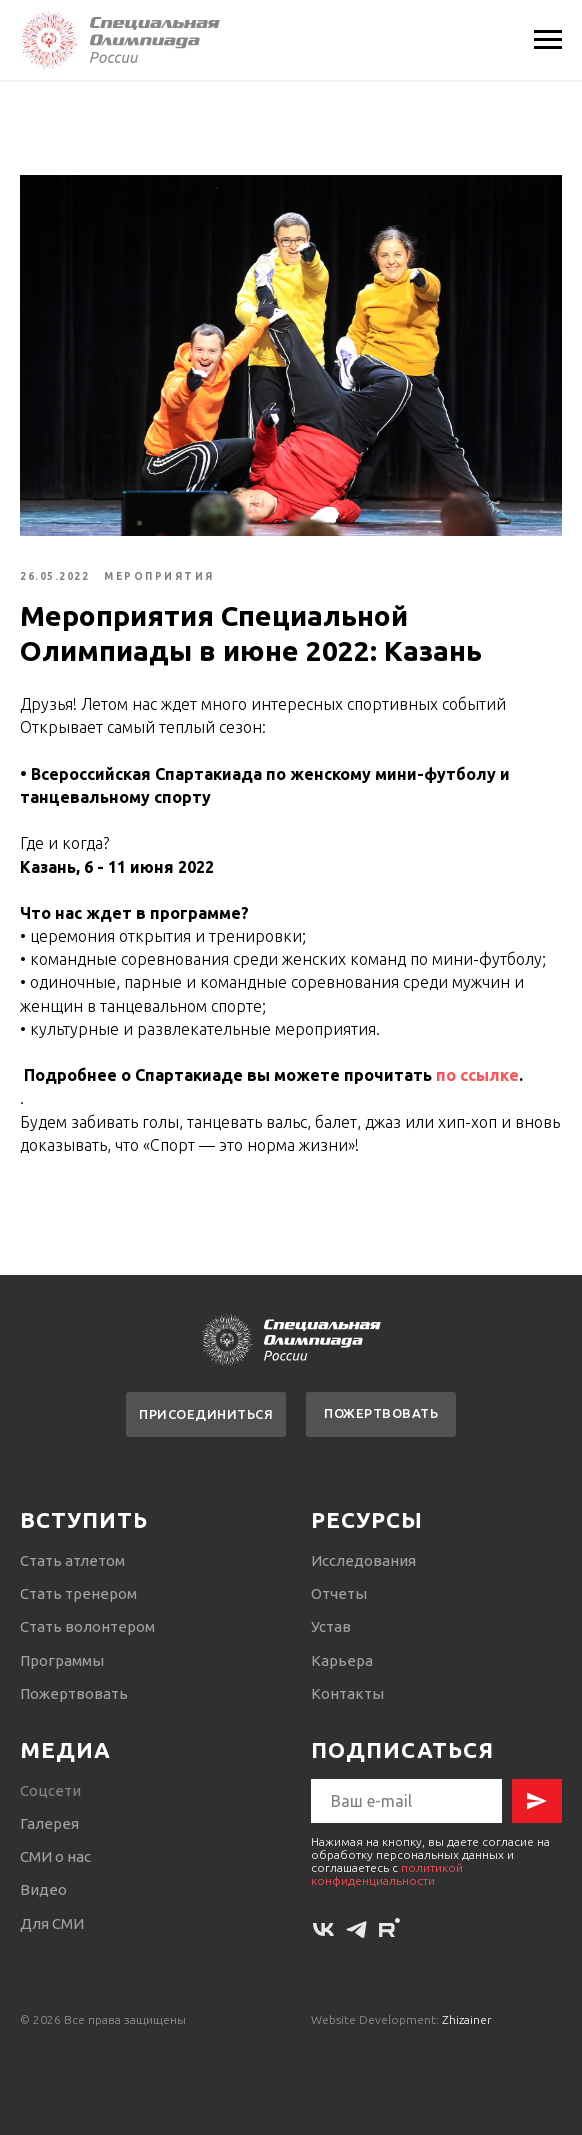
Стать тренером (78, 1593)
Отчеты (339, 1593)
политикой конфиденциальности (387, 1874)
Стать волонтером (87, 1626)
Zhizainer (467, 2020)
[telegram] (356, 1930)
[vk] (323, 1930)
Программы (62, 1660)
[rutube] (389, 1930)
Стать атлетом (72, 1560)
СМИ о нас (55, 1856)
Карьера (342, 1660)
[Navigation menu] (548, 40)
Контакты (347, 1693)
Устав (331, 1626)
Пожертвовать (74, 1693)
